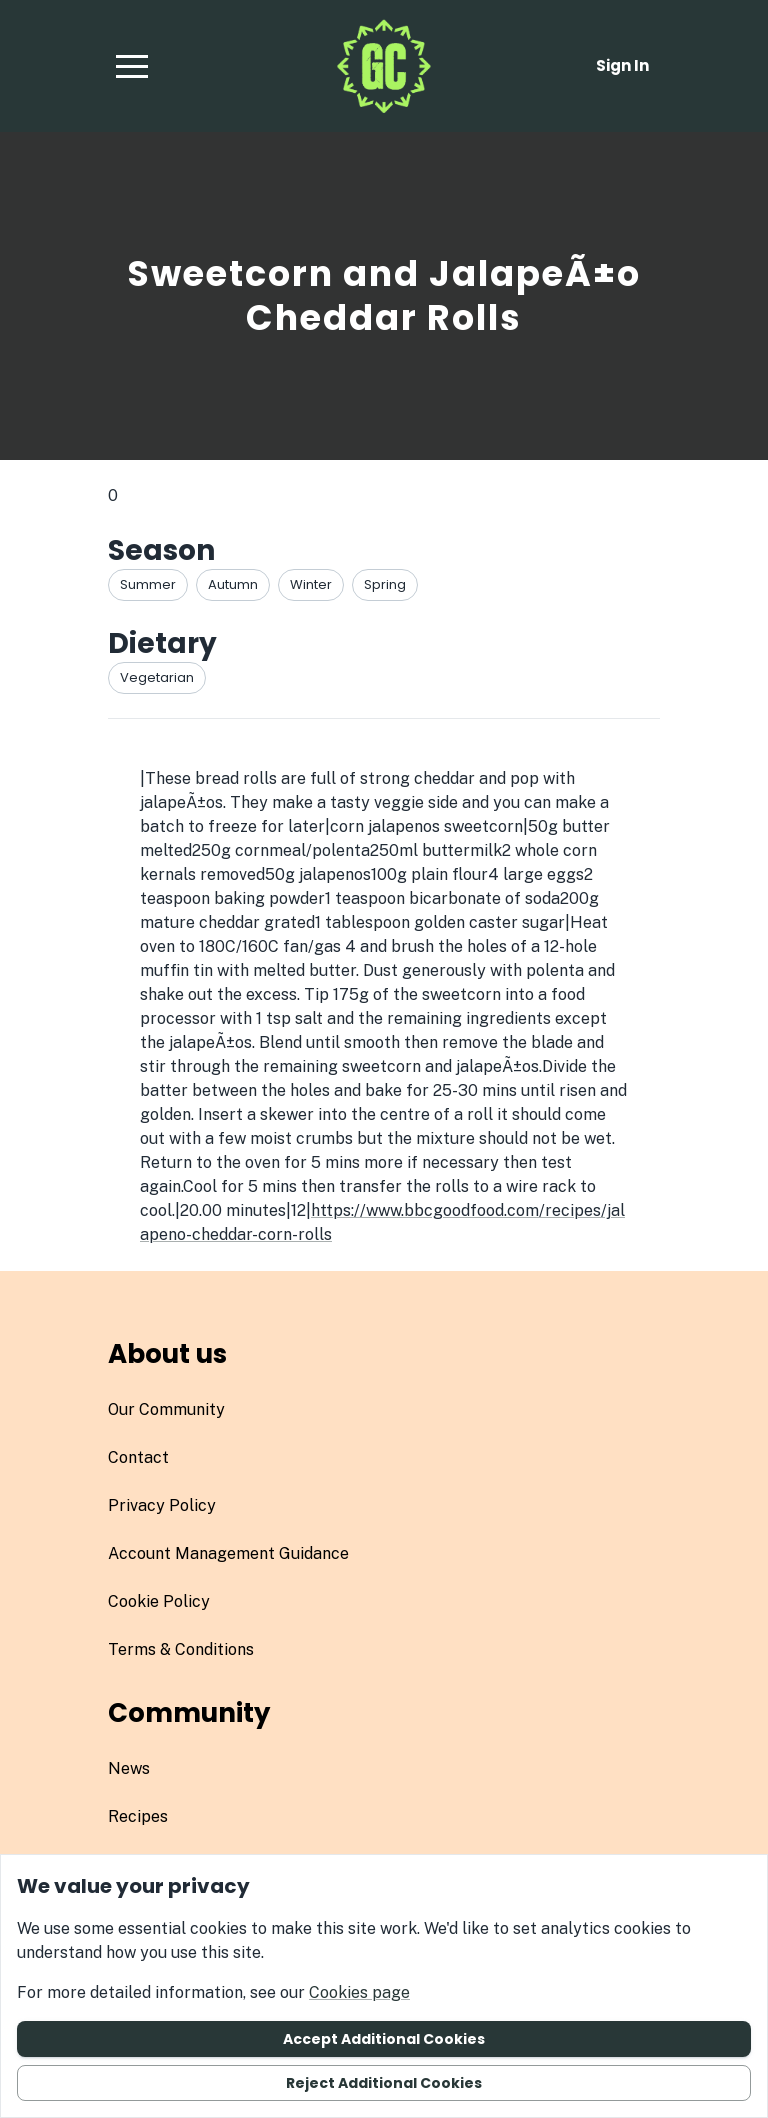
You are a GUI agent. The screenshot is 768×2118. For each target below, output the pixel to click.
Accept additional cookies (384, 2039)
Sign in (622, 65)
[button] (132, 66)
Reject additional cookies (384, 2083)
